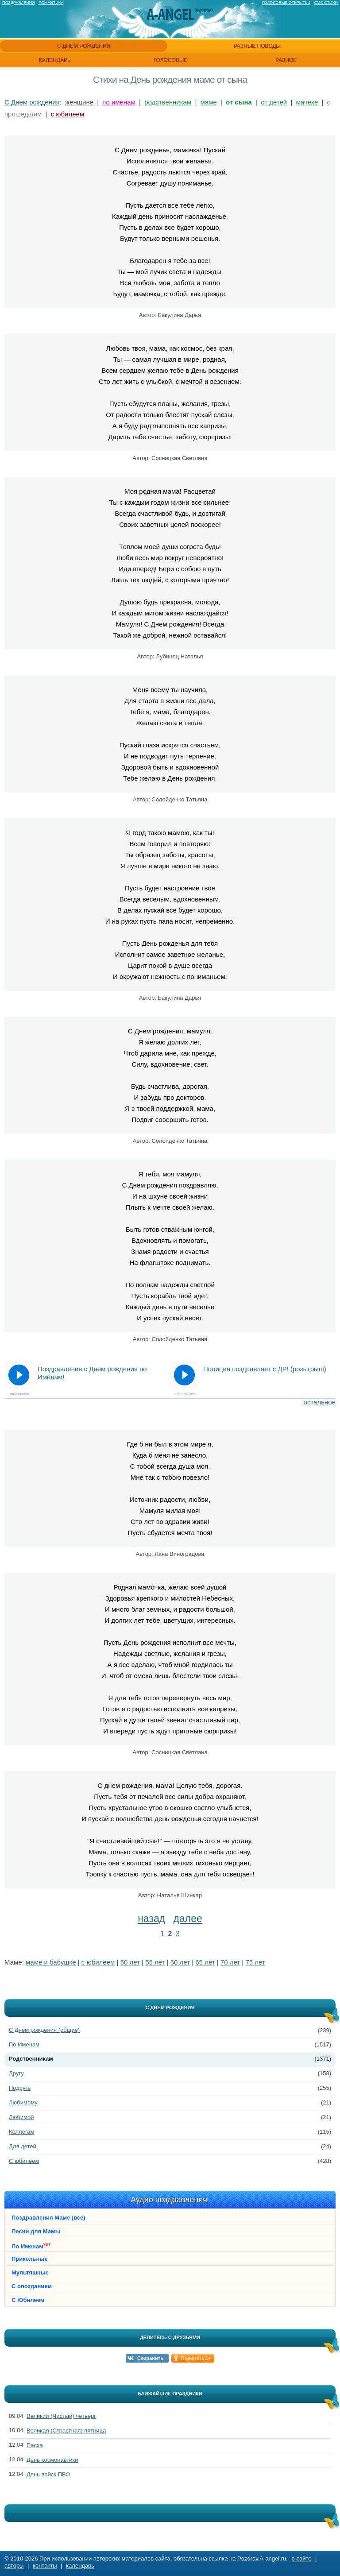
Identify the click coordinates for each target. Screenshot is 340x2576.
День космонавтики (52, 2459)
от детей (274, 102)
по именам (118, 102)
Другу (16, 2073)
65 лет (205, 1962)
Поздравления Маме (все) (48, 2217)
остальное (320, 1402)
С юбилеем (24, 2161)
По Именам (24, 2044)
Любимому (23, 2102)
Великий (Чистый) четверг (61, 2416)
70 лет (230, 1962)
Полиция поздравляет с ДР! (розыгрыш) (264, 1369)
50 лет (130, 1962)
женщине (79, 102)
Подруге (20, 2088)
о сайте (302, 2558)
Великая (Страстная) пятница (66, 2430)
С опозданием (32, 2286)
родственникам (167, 102)
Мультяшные (30, 2272)
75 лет (255, 1962)
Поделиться (195, 2358)
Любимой (21, 2117)
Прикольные (30, 2258)
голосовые (171, 60)
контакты (45, 2565)
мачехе (307, 102)
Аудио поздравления (169, 2199)
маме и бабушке (51, 1962)
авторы (13, 2565)
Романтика (51, 2)
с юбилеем (68, 114)
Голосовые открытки (286, 2)
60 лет (180, 1962)
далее (188, 1918)
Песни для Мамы (36, 2231)
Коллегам (22, 2131)
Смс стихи (326, 2)
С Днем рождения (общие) (44, 2030)
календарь (55, 60)
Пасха (35, 2445)
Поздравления (18, 2)
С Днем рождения (32, 102)
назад (151, 1918)
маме (209, 102)
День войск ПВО (48, 2474)
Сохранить (150, 2358)
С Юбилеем (28, 2300)
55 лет (155, 1962)
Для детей (22, 2146)
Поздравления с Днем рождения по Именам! (92, 1373)
